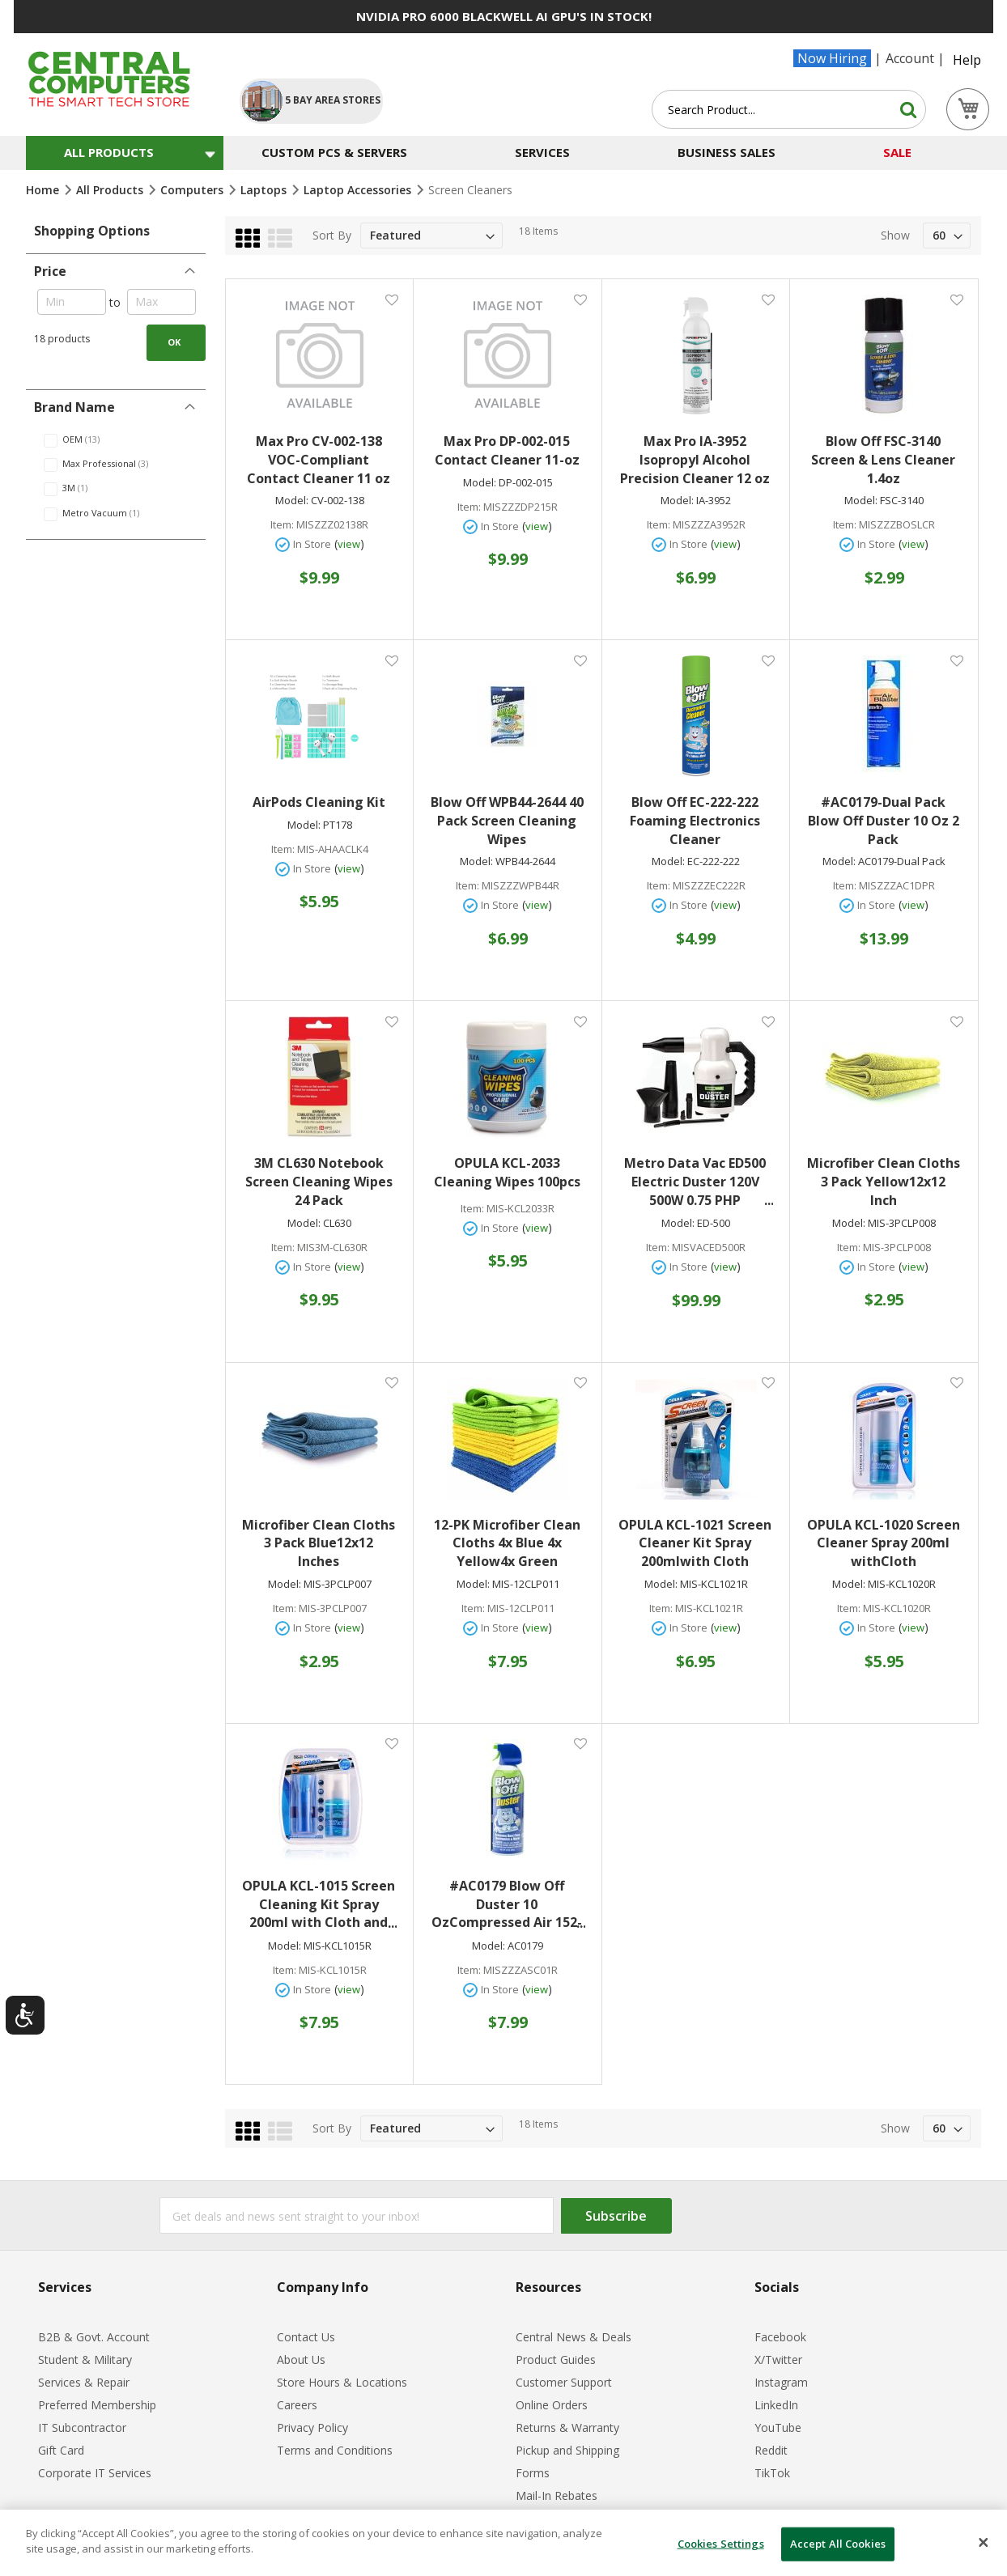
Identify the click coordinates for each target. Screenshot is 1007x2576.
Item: (282, 525)
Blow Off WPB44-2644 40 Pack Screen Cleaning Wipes (507, 820)
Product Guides (556, 2359)
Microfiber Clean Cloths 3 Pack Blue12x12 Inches (318, 1543)
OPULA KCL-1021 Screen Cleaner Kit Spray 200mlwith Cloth (694, 1543)
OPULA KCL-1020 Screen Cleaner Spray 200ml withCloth (883, 1543)
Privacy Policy (312, 2427)
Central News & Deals (573, 2337)
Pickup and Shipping (567, 2450)
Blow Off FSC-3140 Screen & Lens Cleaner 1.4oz (883, 459)
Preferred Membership (97, 2405)
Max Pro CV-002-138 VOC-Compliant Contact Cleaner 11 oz (318, 459)
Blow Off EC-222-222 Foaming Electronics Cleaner (695, 820)
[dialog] (503, 2543)
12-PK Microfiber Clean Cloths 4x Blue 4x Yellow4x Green (507, 1543)
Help (967, 60)
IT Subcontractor (82, 2427)
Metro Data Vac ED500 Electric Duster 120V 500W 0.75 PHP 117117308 (698, 1182)
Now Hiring (832, 58)
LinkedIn (776, 2405)
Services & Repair (84, 2382)
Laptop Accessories (359, 189)
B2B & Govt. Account (94, 2337)
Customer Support (564, 2382)
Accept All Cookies (838, 2543)
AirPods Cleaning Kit (319, 802)
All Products (111, 189)
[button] (391, 299)
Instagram (781, 2382)
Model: (291, 500)
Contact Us (306, 2337)
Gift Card (61, 2450)
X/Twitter (778, 2359)
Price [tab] (50, 271)
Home (44, 189)
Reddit (771, 2450)
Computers (193, 189)
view (349, 544)
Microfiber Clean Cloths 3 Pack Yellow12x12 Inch (883, 1181)
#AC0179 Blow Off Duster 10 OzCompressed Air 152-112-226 (508, 1905)
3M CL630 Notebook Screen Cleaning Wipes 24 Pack (319, 1181)
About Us (301, 2359)
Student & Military (85, 2359)
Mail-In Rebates (556, 2495)
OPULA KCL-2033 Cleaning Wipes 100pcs (507, 1172)
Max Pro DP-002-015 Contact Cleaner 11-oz (507, 450)
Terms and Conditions (335, 2450)
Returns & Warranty (567, 2427)
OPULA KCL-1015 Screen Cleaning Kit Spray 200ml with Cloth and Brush (319, 1905)
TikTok (772, 2473)
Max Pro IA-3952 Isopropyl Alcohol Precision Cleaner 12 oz (695, 459)
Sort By (331, 235)
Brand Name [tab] (74, 407)
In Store (312, 544)
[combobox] (789, 109)
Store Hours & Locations (342, 2382)
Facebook (780, 2337)
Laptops (265, 189)
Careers (297, 2405)
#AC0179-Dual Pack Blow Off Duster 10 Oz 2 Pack (883, 820)
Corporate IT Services (94, 2473)
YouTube (777, 2427)
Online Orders (552, 2405)
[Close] (983, 2543)
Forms (533, 2473)
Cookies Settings (721, 2543)
